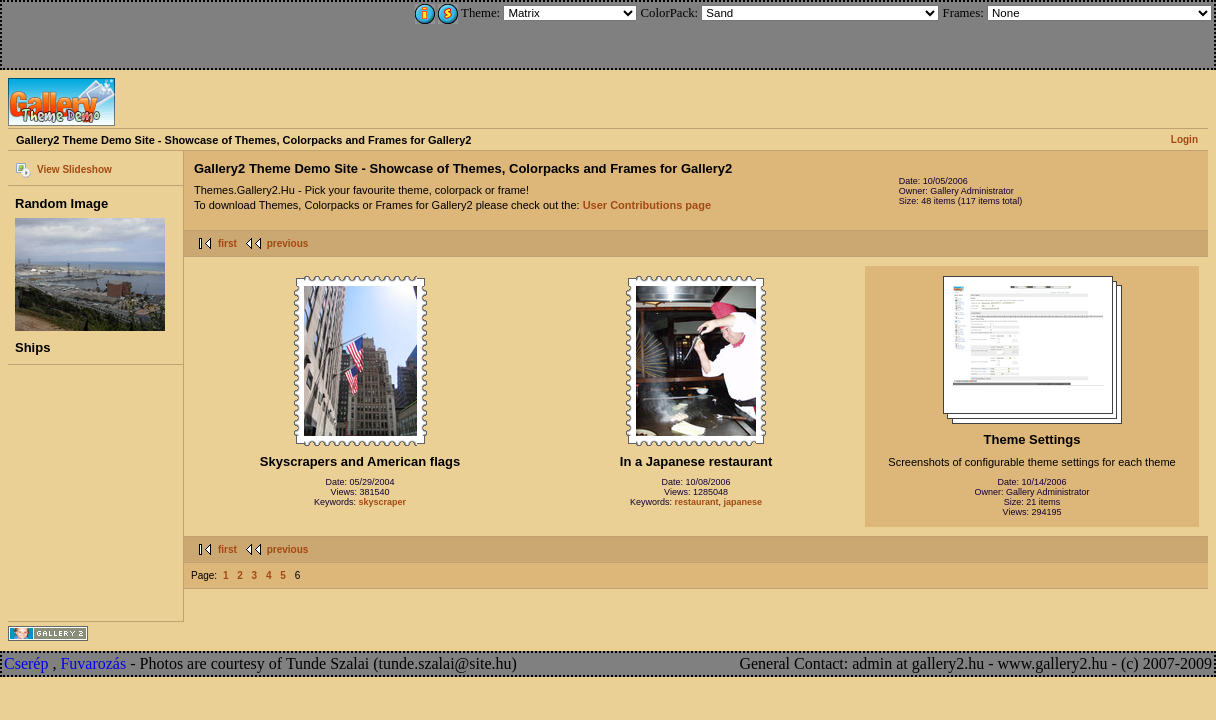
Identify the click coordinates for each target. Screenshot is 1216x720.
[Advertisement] (137, 32)
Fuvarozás (93, 663)
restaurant (696, 502)
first (227, 243)
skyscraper (382, 502)
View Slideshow (74, 169)
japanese (743, 502)
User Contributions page (647, 205)
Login (1184, 139)
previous (288, 243)
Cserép (26, 663)
